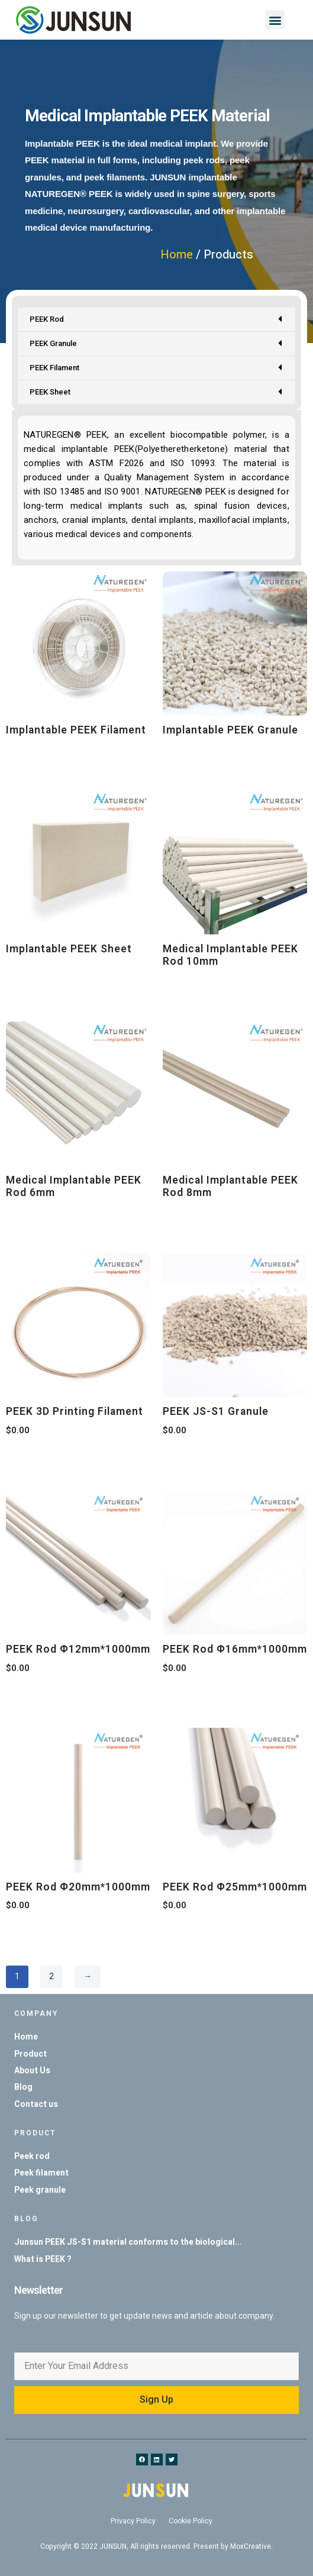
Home (176, 254)
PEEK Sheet (156, 395)
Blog (26, 2219)
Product (35, 2133)
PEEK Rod (156, 322)
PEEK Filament (156, 371)
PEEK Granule (156, 346)
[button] (275, 20)
